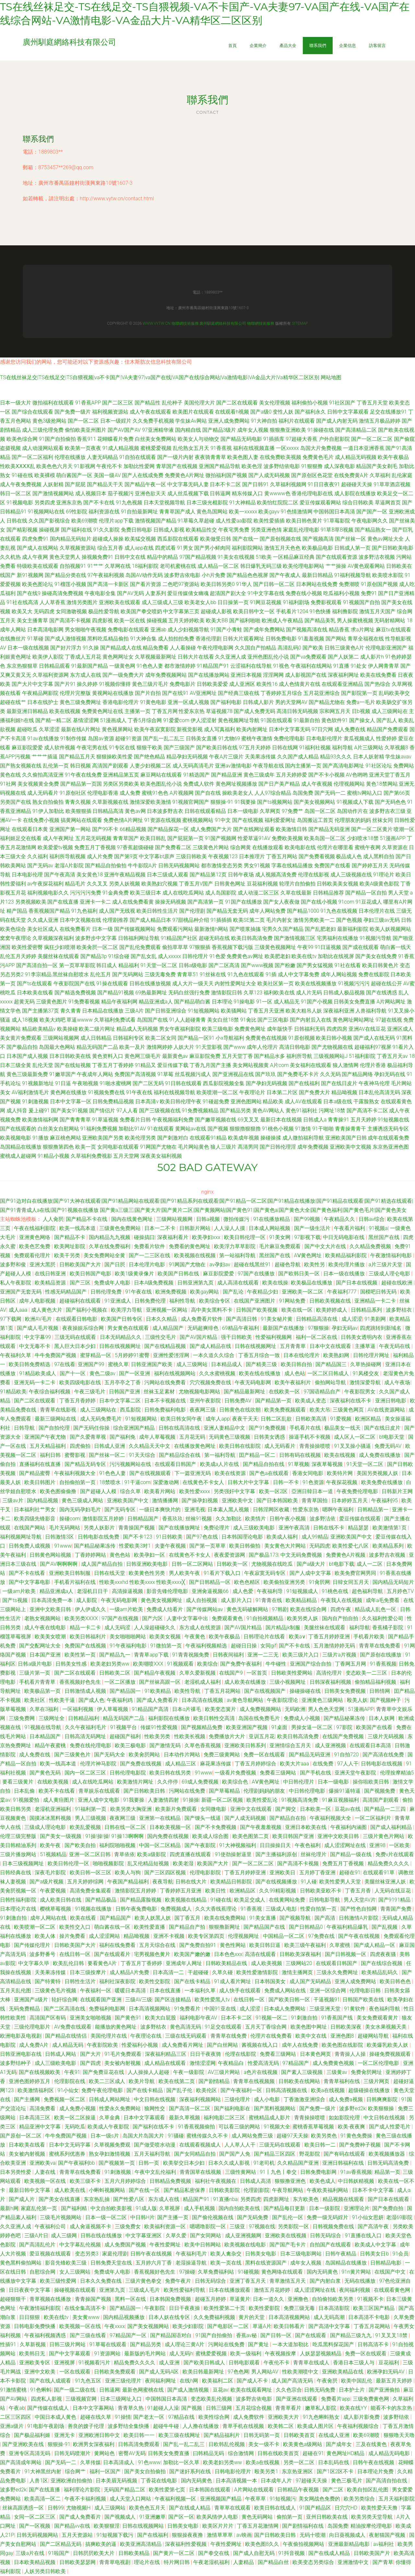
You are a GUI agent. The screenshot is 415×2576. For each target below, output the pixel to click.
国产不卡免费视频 (216, 1827)
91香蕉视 (221, 448)
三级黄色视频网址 (275, 947)
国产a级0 (260, 412)
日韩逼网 (220, 493)
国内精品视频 (43, 1500)
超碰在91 (350, 1872)
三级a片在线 (30, 2553)
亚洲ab (158, 629)
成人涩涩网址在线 (345, 1845)
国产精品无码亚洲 (329, 829)
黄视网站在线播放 (113, 693)
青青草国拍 (315, 1500)
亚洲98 (378, 1845)
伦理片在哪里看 (335, 847)
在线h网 (189, 2381)
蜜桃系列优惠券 (68, 2154)
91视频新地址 (38, 1083)
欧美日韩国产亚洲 (293, 1836)
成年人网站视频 (339, 974)
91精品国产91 (213, 666)
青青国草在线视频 (201, 2172)
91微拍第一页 (166, 1646)
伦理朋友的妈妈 (353, 820)
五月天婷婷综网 (86, 1882)
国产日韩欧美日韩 (145, 1791)
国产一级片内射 (175, 457)
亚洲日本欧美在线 (306, 1827)
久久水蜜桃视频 (218, 1373)
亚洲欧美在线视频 (286, 2235)
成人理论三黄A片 (185, 2344)
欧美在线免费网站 (225, 1918)
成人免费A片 (34, 2045)
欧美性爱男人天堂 (340, 1882)
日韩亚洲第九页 (196, 1283)
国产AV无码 (130, 593)
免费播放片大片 (227, 1736)
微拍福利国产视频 (226, 475)
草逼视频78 (219, 711)
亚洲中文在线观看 (251, 1809)
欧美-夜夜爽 (352, 2127)
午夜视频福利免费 (173, 1120)
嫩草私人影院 (321, 2408)
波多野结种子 (16, 2063)
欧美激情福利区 (36, 2090)
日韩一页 (149, 2163)
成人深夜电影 (339, 466)
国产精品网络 (357, 1074)
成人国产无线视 (117, 911)
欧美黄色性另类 (147, 1573)
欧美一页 (85, 1147)
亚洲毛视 (194, 1509)
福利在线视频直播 (254, 448)
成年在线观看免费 (388, 1138)
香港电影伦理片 (120, 702)
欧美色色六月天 (54, 466)
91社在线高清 (22, 602)
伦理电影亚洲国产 (386, 648)
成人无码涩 (118, 1627)
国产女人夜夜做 (281, 902)
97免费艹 (292, 811)
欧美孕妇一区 (150, 1555)
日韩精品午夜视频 (298, 2490)
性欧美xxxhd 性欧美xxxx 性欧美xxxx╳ (142, 1582)
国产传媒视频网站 (135, 929)
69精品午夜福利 (241, 1328)
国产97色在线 (202, 1537)
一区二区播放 (120, 1682)
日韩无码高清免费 (388, 2163)
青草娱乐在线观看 (99, 1791)
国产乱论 (234, 1292)
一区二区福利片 (373, 1818)
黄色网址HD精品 (346, 2453)
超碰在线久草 (96, 2417)
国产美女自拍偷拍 (145, 2471)
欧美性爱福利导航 (185, 2290)
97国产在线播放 (257, 1273)
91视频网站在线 (46, 512)
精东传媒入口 (247, 493)
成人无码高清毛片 (193, 766)
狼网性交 (155, 2108)
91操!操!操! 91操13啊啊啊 (115, 1836)
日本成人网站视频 (270, 1228)
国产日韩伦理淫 (278, 1147)
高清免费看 (43, 2108)
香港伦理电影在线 (312, 493)
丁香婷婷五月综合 (281, 693)
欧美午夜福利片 (293, 1382)
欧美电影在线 (300, 847)
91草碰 (35, 639)
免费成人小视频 (302, 1718)
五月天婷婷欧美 (186, 620)
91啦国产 (59, 2553)
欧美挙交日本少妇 (184, 2163)
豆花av (220, 2390)
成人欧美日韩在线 (61, 1900)
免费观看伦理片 (33, 1255)
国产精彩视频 (22, 530)
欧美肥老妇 (277, 956)
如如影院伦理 (345, 2117)
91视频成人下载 (355, 802)
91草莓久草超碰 (196, 521)
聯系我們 (317, 45)
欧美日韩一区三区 (91, 1872)
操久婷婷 (87, 684)
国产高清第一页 (205, 902)
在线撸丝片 (13, 639)
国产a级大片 (311, 1564)
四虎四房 (336, 1029)
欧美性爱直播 (150, 1927)
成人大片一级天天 (193, 983)
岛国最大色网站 (57, 1047)
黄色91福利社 (301, 1110)
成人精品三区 (181, 1764)
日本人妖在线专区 (169, 2317)
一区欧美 (399, 1845)
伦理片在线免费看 (271, 2036)
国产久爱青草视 (88, 1437)
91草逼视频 (105, 1120)
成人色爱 (243, 1591)
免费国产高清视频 (135, 1074)
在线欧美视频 (53, 1782)
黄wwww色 (277, 493)
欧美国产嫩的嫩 (193, 1954)
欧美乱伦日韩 (69, 1963)
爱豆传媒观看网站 (320, 502)
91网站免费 (293, 1301)
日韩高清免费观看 (139, 2444)
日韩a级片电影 (35, 1664)
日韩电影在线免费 (99, 1537)
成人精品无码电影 (389, 2453)
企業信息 (347, 45)
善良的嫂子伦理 (86, 2426)
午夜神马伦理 (374, 1083)
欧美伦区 (207, 2090)
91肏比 (248, 1020)
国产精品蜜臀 (35, 1473)
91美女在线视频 (236, 557)
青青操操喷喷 (315, 1446)
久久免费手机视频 (153, 421)
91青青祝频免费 (191, 1655)
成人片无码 (309, 992)
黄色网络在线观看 (282, 2272)
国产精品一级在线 (351, 1854)
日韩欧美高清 (311, 1419)
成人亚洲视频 (331, 1745)
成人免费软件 (249, 2417)
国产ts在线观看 (34, 983)
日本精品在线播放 (103, 1011)
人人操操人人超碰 (149, 2072)
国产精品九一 (115, 1655)
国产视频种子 (386, 1700)
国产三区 (81, 1283)
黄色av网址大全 (385, 539)
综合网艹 (76, 2471)
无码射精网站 (389, 620)
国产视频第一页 (117, 2163)
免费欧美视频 (287, 838)
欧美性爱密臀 (27, 947)
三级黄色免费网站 (120, 1228)
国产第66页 (397, 793)
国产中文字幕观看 (70, 2353)
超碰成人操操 (108, 539)
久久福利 (37, 856)
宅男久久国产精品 (282, 929)
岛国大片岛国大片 (144, 2136)
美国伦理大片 (199, 403)
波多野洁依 (323, 1519)
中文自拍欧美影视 (111, 2208)
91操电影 (244, 1002)
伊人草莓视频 (113, 1709)
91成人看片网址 (233, 1981)
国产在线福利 (304, 1083)
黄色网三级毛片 (142, 1056)
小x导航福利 (230, 1038)
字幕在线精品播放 (292, 865)
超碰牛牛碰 (166, 2426)
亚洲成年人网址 (184, 1963)
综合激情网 (241, 2453)
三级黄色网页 (349, 1410)
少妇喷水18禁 (363, 838)
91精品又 (145, 1065)
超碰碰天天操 (356, 484)
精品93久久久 (336, 757)
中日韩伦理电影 (307, 1791)
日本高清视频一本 (237, 2480)
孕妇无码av (345, 1328)
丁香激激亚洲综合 (305, 2099)
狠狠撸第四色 (58, 1147)
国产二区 (334, 2490)
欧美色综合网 (22, 439)
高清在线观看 (261, 1954)
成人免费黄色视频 (334, 2063)
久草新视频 (33, 2344)
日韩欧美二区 (115, 1673)
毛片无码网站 (65, 1528)
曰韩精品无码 (209, 2453)
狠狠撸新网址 (225, 1927)
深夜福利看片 (173, 1237)
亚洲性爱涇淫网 (172, 1355)
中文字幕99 (38, 1337)
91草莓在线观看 (108, 2344)
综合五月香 (110, 548)
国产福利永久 (310, 412)
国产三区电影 (273, 1020)
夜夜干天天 (245, 1419)
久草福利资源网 (50, 675)
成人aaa (19, 1310)
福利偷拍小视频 (309, 403)
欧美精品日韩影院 (231, 1882)
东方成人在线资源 (200, 1627)
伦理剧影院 (256, 2190)
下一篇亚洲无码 (193, 1473)
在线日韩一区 (75, 1954)
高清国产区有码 (48, 2018)
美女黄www (86, 2317)
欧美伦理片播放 (347, 1264)
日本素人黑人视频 (229, 1509)
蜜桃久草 (118, 1364)
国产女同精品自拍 (195, 2154)
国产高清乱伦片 (38, 2245)
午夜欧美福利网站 (328, 2190)
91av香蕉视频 (356, 2172)
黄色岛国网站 (212, 512)
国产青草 (383, 2562)
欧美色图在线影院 (343, 2045)
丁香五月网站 (281, 856)
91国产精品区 (315, 2508)
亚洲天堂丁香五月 (389, 775)
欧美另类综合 (360, 2499)
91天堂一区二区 (158, 965)
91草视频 (298, 1464)
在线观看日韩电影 (77, 1319)
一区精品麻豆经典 (293, 557)
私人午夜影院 (16, 1283)
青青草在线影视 (58, 1410)
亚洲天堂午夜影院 (356, 1773)
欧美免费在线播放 (382, 1482)
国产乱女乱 (144, 956)
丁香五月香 (358, 1891)
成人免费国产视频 (125, 2245)
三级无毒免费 (160, 974)
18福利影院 (145, 566)
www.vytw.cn (157, 323)
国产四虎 (91, 2063)
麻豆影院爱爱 (27, 747)
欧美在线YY (354, 2408)
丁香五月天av (392, 1056)
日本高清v (147, 1101)
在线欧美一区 (285, 1391)
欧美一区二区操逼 (75, 2117)
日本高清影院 (334, 2308)
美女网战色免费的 (320, 2499)
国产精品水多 (269, 1056)
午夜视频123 (223, 856)
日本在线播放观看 (230, 2290)
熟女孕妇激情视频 (110, 2154)
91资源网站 (108, 2353)
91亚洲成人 (118, 1301)
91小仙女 (68, 2090)
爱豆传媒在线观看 (360, 1519)
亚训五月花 (262, 1736)
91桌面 (280, 1727)
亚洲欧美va (42, 2163)
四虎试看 (165, 548)
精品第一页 (387, 2172)
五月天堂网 (126, 1156)
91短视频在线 (393, 1120)
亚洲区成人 (400, 1029)
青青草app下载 (152, 1655)
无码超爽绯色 (203, 1328)
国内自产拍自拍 (341, 1618)
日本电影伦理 (27, 875)
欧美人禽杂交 (226, 2254)
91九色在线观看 (245, 974)
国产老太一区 (149, 2417)
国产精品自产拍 (188, 1927)
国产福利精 (74, 2208)
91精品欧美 (13, 1391)
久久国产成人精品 (298, 757)
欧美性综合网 (214, 2417)
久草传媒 (90, 2462)
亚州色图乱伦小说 (268, 657)
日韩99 (56, 2508)
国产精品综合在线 (180, 1455)
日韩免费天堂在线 (111, 2263)
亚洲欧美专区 (35, 2362)
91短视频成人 (302, 1591)
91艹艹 (95, 566)
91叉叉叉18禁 (392, 2335)
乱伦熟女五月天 (191, 448)
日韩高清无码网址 (86, 1736)
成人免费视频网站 (261, 1709)
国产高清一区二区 (190, 2108)
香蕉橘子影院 (388, 1627)
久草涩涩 (49, 729)
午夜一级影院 (189, 2072)
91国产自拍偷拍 (57, 439)
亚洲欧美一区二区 (303, 1292)
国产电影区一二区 (228, 2326)
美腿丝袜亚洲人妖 (385, 1882)
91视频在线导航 (43, 1727)
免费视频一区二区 (65, 2099)
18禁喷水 (110, 1482)
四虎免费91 (35, 539)
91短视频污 (282, 2499)
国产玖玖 (265, 1074)
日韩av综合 (372, 1219)
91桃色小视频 (278, 1129)
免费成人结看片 (165, 1609)
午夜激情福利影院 (40, 2308)
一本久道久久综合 (214, 1355)
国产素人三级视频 (302, 2072)
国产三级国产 (179, 747)
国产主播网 (27, 2099)
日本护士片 (352, 2390)
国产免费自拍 (388, 2208)
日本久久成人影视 (229, 2163)
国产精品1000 (303, 911)
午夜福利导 (270, 1591)
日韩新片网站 (195, 1228)
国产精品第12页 (208, 875)
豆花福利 (389, 2362)
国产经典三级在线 (238, 693)
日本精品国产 (46, 1736)
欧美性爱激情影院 (257, 1972)
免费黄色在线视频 (266, 1038)
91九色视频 (129, 502)
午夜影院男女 (360, 1391)
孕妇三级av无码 (381, 920)
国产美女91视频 (69, 1110)
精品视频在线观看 (344, 2199)
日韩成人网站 (61, 2054)
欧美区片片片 (218, 2526)
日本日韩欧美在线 (70, 1056)
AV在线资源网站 (387, 1410)
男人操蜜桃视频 (355, 620)
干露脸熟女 (366, 1101)
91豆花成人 (368, 902)
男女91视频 (257, 865)
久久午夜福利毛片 (86, 1727)
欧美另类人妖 (303, 1618)
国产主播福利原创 (276, 1854)
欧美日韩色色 (396, 1981)
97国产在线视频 (120, 1618)
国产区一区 (181, 2517)
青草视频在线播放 (51, 2299)
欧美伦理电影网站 (303, 566)
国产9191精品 (395, 1900)
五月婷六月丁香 (154, 2263)
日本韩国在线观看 (210, 2490)
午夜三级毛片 (90, 1391)
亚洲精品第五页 (121, 775)
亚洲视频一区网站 (167, 1310)
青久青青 (70, 1011)
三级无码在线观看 (75, 1337)
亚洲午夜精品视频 (125, 875)
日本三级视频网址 (23, 1863)
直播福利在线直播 (40, 1464)
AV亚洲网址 (203, 693)
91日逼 (63, 1083)
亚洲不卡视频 (169, 1936)
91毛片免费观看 (123, 2054)
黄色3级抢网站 (49, 421)
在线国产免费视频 (343, 1736)
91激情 (303, 1129)
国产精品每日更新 (285, 2208)
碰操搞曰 (144, 1237)
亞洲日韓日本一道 (312, 1491)
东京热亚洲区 (298, 2471)
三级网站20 (300, 1963)
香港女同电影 (308, 1473)
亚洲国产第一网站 (70, 829)
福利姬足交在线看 (21, 838)
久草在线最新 (296, 893)
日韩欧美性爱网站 (292, 1673)
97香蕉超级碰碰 (135, 847)
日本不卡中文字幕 (373, 2190)
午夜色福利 (308, 1845)
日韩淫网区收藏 (271, 1509)
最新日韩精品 (317, 575)
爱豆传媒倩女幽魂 (188, 593)
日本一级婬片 (115, 421)
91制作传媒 (73, 738)
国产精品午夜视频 (155, 1673)
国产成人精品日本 (150, 920)
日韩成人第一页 (352, 548)
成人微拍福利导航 (303, 1138)
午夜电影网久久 (369, 521)
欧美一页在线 (226, 2263)
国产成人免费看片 (157, 1700)
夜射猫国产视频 (388, 2535)
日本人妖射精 (368, 757)
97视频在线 (262, 2226)
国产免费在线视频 (141, 1764)
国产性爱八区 (129, 2199)
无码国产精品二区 (125, 2490)
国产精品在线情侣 (66, 2036)
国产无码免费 (253, 2217)
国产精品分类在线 (65, 575)
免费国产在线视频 (86, 1646)
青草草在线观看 (233, 2508)
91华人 (244, 584)
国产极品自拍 (22, 1047)
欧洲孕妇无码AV (386, 2372)
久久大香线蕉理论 (216, 1909)
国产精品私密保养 (185, 2190)
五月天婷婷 (363, 1120)
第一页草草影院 (77, 965)
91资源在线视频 (162, 820)
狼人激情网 (346, 1065)
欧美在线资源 (231, 1473)
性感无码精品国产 (66, 1292)
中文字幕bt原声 (156, 856)
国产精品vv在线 (72, 2526)
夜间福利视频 (355, 2290)
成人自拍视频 (202, 1600)
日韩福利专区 (128, 1038)
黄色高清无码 (186, 2027)
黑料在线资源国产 (266, 2263)
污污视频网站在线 (131, 1464)
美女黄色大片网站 (285, 1546)
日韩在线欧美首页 (278, 2453)
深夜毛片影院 (51, 1872)
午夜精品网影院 (40, 693)
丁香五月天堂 (372, 403)
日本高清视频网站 (150, 2009)
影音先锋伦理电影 (168, 1591)
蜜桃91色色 (155, 793)
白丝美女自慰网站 (58, 1129)
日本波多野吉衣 (165, 811)
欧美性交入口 (75, 1927)
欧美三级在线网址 (180, 2435)
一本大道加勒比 (291, 2344)
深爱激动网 (166, 1482)
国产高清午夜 (374, 2226)
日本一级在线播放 (344, 1273)
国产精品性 (147, 403)
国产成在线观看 (360, 947)
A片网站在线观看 (254, 2490)
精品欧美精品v (39, 1029)
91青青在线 (269, 1600)
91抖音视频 (292, 2553)
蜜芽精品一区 (96, 1355)
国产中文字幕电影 (30, 1582)
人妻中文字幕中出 (188, 1618)
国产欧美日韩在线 (217, 747)
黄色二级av (103, 1373)
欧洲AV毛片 (39, 1319)
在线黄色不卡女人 (204, 1482)
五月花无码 (193, 1437)
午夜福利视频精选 (206, 1646)
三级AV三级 (138, 1999)
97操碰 (187, 2272)
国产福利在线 (76, 530)
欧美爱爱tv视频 (55, 847)
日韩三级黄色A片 (344, 648)
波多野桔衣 (399, 1310)
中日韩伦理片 (299, 1782)
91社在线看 (347, 965)
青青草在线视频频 (254, 2081)
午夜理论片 (252, 1092)
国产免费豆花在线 (104, 2072)
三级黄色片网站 (211, 847)
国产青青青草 (75, 1120)
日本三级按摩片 (88, 1972)
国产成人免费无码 (254, 711)
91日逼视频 (328, 947)
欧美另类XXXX (82, 1618)
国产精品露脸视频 (141, 1900)
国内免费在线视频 (168, 1836)
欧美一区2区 (274, 1491)
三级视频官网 (81, 2399)
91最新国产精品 (89, 666)
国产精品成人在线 (121, 648)
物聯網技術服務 (185, 323)
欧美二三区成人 (107, 2081)
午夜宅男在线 (92, 747)
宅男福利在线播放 (337, 938)
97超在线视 (388, 1020)
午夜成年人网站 (95, 1074)
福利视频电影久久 (48, 893)
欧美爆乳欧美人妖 (388, 2045)
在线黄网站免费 (287, 1900)
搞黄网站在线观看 (81, 820)
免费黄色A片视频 (346, 1555)
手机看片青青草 (38, 1682)
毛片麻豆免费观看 (280, 1246)
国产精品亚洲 (226, 775)
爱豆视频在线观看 (51, 2254)
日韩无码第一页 (262, 2435)
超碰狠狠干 (13, 2299)
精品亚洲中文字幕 (40, 2127)
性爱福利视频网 (274, 1337)
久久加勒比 (229, 1519)
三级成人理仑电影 (390, 1273)
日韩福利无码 (309, 1029)
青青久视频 (78, 802)
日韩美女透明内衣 (362, 1337)
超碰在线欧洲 (397, 1283)
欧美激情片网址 (136, 1782)
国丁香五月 (188, 1918)
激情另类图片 (82, 602)
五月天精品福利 (48, 1446)
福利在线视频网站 (175, 1373)
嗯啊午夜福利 (338, 1509)
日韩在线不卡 (329, 1528)
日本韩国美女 (271, 1981)
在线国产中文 (390, 2272)
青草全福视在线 (366, 639)
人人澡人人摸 (230, 1228)
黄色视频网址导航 (238, 720)
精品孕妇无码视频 (187, 757)
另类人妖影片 (100, 1528)
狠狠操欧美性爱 (114, 757)
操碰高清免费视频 (62, 593)
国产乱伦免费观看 (140, 947)
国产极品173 (263, 1555)
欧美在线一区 (297, 1310)
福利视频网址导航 (21, 1537)
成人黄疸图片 (59, 1800)
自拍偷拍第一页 (78, 1482)
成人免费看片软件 (202, 1319)
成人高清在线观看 (238, 1283)
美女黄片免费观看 (21, 1038)
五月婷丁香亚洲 (318, 1872)
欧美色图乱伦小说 (161, 784)
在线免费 (324, 1764)
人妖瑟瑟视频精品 (321, 2353)
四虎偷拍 (81, 1446)
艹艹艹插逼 (45, 757)
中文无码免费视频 (301, 1555)
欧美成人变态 (311, 1401)
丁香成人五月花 (83, 657)
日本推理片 (252, 856)
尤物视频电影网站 (200, 1391)
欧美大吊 (320, 1410)
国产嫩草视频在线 (215, 1120)
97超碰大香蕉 (301, 439)
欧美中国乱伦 (357, 2381)
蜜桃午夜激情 (256, 738)
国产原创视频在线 (280, 539)
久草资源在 (395, 847)
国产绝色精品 (149, 757)
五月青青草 (293, 1346)
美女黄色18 (90, 875)
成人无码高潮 (330, 2317)
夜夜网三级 (203, 1410)
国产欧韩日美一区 (299, 1273)
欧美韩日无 (32, 2353)
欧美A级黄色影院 (379, 884)
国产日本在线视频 (357, 1283)
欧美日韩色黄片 (304, 521)
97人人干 (348, 1764)
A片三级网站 (368, 747)
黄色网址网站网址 (353, 1020)
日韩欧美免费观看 (115, 2372)
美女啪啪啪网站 (128, 1636)
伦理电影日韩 (366, 1990)
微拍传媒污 (237, 1219)
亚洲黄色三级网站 (323, 1700)
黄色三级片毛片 (150, 684)
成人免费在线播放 (380, 1455)
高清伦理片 (329, 1673)
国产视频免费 (380, 1791)
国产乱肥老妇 (320, 929)
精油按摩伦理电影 (371, 2526)
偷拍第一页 (290, 2517)
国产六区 (153, 1618)
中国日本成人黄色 (56, 2417)
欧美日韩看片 (290, 2326)
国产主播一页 (173, 2217)
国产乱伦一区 (288, 2217)
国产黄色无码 (46, 1773)
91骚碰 (176, 2136)
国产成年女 (339, 2444)
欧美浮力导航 (127, 1310)
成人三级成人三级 (162, 602)
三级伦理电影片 (33, 2027)
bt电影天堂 (392, 1437)
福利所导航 (299, 1056)
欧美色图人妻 (242, 457)
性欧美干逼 (62, 1700)
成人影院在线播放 (355, 493)
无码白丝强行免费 (189, 992)
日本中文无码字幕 (70, 2145)
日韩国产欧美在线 (363, 1999)
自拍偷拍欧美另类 (333, 2299)
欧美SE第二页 (249, 920)
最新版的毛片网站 (145, 2353)
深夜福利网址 (343, 675)
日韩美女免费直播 (354, 1002)
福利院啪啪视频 (118, 1845)
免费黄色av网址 (245, 956)
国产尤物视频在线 (332, 1047)
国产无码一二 (330, 793)
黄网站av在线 (190, 1129)
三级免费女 (128, 2226)
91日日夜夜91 (324, 484)
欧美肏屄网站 (145, 1754)
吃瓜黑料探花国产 (334, 2344)
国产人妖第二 (343, 657)
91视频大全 (277, 2127)
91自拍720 (347, 1754)
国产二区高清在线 (65, 2009)
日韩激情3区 (60, 1537)
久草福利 (380, 475)
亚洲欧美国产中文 (128, 1500)
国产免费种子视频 (360, 2145)
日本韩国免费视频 (170, 2299)
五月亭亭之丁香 (123, 1382)
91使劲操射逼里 (234, 1854)
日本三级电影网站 (301, 2254)
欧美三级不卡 (86, 2181)
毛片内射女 (279, 920)
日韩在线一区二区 (125, 1827)
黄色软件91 (334, 720)
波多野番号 (43, 1954)
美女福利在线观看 (310, 1065)
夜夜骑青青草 (210, 457)
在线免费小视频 (41, 820)
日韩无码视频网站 (179, 865)
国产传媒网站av (205, 1609)
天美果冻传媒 (260, 757)
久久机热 (10, 557)
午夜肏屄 (328, 2381)
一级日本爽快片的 (160, 1509)
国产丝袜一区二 (107, 1455)
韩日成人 (106, 965)
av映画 (244, 2535)
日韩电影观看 (245, 2362)
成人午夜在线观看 (150, 412)
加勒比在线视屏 (336, 956)
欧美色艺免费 (35, 1246)
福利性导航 (182, 1301)
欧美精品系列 (389, 1546)
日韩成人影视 (168, 530)
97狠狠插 (199, 947)
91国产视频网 (220, 838)
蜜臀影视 (76, 1455)
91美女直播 (263, 1918)
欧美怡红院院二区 (277, 502)
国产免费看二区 (173, 847)
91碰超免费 (216, 1101)
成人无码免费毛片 (101, 1419)
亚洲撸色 (299, 2299)
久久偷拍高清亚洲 (43, 775)
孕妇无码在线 (389, 1074)
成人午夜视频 (316, 784)
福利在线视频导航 (174, 1092)
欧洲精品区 (243, 1891)
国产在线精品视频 (165, 1346)
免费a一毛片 (360, 702)
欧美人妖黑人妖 (153, 1918)
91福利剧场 (296, 602)
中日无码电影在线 (344, 1237)
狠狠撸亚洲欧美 (288, 430)
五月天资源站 (78, 2535)
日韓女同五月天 (351, 1582)
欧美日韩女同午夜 (181, 1419)
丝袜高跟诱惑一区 (23, 2508)
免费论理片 (217, 1528)
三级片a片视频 (339, 1655)
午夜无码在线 (395, 1346)
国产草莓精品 (225, 1791)
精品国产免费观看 (387, 729)
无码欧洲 (295, 1709)
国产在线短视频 (72, 1065)
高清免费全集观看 (91, 1891)
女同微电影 (214, 1809)
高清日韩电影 (294, 1047)
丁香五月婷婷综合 (256, 1764)
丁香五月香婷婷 (78, 1401)
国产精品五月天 (77, 757)
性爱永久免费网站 (120, 2108)
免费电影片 (183, 684)
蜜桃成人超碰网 (18, 1156)
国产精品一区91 (196, 1038)
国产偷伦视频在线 (213, 2217)
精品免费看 (156, 648)
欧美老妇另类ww (110, 1664)
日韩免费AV (238, 1401)
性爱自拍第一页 (319, 1909)
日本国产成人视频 (27, 1056)
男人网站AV (265, 2372)
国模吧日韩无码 (379, 1292)
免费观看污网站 (175, 929)
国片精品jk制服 (284, 1627)
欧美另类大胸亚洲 (131, 1809)
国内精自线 (188, 430)
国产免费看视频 (317, 856)
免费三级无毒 (300, 2308)
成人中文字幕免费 (298, 974)
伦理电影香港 (102, 793)
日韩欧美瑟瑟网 (78, 2562)
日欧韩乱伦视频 (227, 2444)
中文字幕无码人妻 (188, 484)
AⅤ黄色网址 (308, 1255)
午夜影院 (155, 2308)
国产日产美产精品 (279, 784)
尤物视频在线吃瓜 (272, 1564)
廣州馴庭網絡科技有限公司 (222, 323)
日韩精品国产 (143, 1519)
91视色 (281, 666)
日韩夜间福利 (229, 1655)
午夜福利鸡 (120, 1700)
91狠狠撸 (312, 466)
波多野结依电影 (282, 466)
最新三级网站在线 (56, 1419)
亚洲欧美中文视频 (350, 1147)
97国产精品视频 (197, 557)
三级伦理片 (238, 2099)
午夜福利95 (385, 1500)
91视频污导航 (375, 938)
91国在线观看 (276, 720)
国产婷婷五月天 (370, 865)
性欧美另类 (158, 1736)
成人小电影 (267, 2099)
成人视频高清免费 (276, 875)
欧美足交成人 (250, 1900)
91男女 (185, 548)
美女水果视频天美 (386, 2027)
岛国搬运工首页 (315, 820)
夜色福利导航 (385, 2009)
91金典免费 (115, 893)
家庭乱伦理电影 (301, 530)
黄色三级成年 (259, 775)
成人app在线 (139, 548)
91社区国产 (342, 403)
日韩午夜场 (241, 875)
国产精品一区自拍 (366, 893)
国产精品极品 (101, 1900)
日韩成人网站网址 (110, 2099)
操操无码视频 (170, 902)
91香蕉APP (88, 403)
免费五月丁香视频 (95, 847)
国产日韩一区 (276, 2335)
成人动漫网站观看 (43, 448)
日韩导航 (25, 1428)
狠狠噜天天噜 (399, 2435)
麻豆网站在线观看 (161, 775)
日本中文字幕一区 (70, 1101)
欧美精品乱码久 (380, 1972)
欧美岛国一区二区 (325, 838)
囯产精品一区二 (258, 1455)
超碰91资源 (128, 738)
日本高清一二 (169, 1972)
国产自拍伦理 (55, 1428)
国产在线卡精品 (193, 1981)
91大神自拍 (264, 421)
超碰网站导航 (374, 2036)
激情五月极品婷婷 (379, 421)
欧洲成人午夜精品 (282, 620)
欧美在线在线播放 (260, 1373)
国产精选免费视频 (75, 992)
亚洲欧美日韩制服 (70, 1573)
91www (63, 1546)
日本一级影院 (325, 2208)
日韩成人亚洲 (110, 1446)
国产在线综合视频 (382, 1963)
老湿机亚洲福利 (53, 1809)
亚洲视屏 (65, 2362)
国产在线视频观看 (150, 1473)
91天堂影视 (209, 1047)
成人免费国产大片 (211, 829)
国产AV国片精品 (199, 1337)
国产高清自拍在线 (387, 2480)
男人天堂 (398, 893)
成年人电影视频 (38, 1301)
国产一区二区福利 (32, 457)
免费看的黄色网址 (190, 1246)
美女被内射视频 (123, 2063)
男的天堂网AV (291, 702)
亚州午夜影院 (206, 1401)
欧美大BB (217, 620)
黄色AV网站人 (268, 1110)
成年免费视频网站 (166, 675)
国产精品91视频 (115, 992)
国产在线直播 (62, 902)
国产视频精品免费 (202, 1727)
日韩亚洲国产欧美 (152, 1364)
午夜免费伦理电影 (358, 1491)
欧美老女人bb (200, 602)
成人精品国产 (168, 1328)
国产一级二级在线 (75, 2390)
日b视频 (361, 711)
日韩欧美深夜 (346, 2027)
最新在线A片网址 (81, 729)
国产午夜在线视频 (359, 1936)
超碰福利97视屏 (372, 1047)
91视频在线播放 (94, 1909)
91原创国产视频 (379, 584)
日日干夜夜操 (185, 2308)
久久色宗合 (289, 2390)
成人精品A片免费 (130, 1972)
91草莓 (165, 1074)
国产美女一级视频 (61, 1836)
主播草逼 (366, 1346)
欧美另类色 (324, 2136)
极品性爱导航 (103, 611)
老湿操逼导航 (191, 2263)
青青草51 (187, 974)
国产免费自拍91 (198, 1945)
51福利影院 (362, 1056)
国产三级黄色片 (73, 1754)
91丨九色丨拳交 (279, 2172)
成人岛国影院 (220, 893)
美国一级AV (107, 475)
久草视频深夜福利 (53, 938)
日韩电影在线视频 (382, 1764)
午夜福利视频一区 (176, 2499)
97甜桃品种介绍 (190, 920)
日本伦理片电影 (147, 1264)
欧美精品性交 (201, 530)
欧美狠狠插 (78, 811)
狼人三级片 (223, 1147)
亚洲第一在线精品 (160, 1818)
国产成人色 (91, 1700)
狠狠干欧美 (149, 747)
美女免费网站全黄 (105, 1255)
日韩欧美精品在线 (227, 1963)
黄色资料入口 (107, 1056)
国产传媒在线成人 (48, 2408)
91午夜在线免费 (83, 775)
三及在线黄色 (372, 2444)
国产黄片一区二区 (174, 2553)
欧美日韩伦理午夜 (180, 1101)
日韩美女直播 (201, 738)
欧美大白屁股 (161, 2018)
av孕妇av (220, 1264)
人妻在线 (46, 2172)
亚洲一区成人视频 (188, 702)
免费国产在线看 (332, 865)
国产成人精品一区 (375, 1945)
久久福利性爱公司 (383, 1618)
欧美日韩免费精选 (30, 1364)
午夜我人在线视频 (342, 1600)
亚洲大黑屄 (43, 1264)
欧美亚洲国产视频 (247, 1727)
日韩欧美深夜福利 (300, 1954)
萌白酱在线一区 (113, 1927)
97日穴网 (322, 729)
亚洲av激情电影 (233, 766)
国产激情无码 (165, 1745)
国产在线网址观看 (254, 829)
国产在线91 (175, 693)
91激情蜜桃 (14, 2390)
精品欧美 (273, 1101)
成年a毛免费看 (383, 1600)
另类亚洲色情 (266, 530)
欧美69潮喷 (84, 521)
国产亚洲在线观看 (297, 2399)
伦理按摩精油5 (397, 1773)
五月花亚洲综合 (321, 693)
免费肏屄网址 (367, 2072)
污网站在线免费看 (165, 1382)
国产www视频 (257, 965)
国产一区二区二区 (372, 439)
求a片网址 (362, 629)
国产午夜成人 (285, 575)
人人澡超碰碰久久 (155, 1627)
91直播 (341, 666)
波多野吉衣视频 (388, 1555)
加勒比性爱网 (139, 466)
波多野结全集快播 (129, 2426)
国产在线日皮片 (339, 1083)
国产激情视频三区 (294, 938)
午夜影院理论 (283, 1700)
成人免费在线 (349, 729)
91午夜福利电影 (129, 1646)
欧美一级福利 (246, 2353)
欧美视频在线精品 (186, 1900)
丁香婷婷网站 (91, 1555)
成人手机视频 (200, 2208)
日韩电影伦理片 (233, 2471)
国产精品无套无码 (227, 911)
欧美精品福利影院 (346, 1255)
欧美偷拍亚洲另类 (285, 1582)
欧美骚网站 (234, 1011)
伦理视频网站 (349, 784)
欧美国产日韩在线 (179, 1273)
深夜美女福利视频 (161, 1156)
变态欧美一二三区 (367, 1673)
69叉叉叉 (248, 1120)
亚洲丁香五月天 (248, 2281)
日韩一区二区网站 (193, 1564)
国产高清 (325, 1918)
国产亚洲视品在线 (233, 1074)
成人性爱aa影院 (234, 521)
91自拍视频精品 (265, 1618)
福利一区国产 (105, 2471)
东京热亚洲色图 (391, 1147)
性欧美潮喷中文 (301, 2372)
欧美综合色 (235, 1782)
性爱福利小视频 (140, 2045)
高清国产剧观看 (110, 766)
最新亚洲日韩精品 (27, 711)
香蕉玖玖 (172, 1519)
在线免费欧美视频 (280, 457)
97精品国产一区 (129, 2335)
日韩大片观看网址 (243, 639)
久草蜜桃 (340, 1945)
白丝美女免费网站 (155, 439)
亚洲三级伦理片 (124, 2381)
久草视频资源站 (78, 548)
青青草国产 (126, 838)
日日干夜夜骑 (206, 2054)
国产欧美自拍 (81, 1845)
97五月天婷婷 (255, 747)
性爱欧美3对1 (135, 1546)
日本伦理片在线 (377, 911)
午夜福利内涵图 (349, 1827)
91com (346, 902)
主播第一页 (137, 711)
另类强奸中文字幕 (235, 1491)
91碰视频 (248, 2272)
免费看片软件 (150, 1246)
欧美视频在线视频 (195, 1255)
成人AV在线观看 (303, 1101)
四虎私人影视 (47, 2399)
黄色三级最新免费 (27, 1074)
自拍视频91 (73, 566)
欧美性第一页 (81, 1655)
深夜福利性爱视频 (186, 2544)
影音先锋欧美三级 (66, 2263)
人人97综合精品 (273, 793)
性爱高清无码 (264, 2063)
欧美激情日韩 (291, 829)
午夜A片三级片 (226, 757)
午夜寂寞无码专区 (265, 1573)
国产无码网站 (127, 974)
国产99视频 (308, 1219)
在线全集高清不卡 (86, 2308)
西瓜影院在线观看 (178, 539)
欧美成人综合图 (211, 1836)
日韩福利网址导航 (139, 938)
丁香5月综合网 (145, 720)
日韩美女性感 (71, 1664)
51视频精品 (53, 1854)
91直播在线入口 (364, 2235)
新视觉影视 (190, 729)
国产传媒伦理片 (33, 1945)
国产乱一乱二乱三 (163, 738)
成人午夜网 (35, 557)
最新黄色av (175, 1056)
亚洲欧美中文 (238, 1500)
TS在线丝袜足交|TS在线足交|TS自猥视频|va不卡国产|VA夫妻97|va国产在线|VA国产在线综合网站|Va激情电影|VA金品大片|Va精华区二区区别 (159, 377)
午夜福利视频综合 (358, 2426)
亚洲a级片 (12, 2426)
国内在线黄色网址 (132, 1219)
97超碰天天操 (312, 2480)
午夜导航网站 (288, 2190)
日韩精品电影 (386, 2263)
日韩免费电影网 (319, 2172)
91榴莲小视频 (70, 584)
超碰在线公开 (386, 983)
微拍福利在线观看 (53, 403)
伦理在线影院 (241, 2054)
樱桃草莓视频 (56, 1909)
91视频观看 (181, 1664)
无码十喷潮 (313, 2535)
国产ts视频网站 (274, 802)
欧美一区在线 (129, 620)
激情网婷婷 (159, 1047)
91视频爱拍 (27, 1800)
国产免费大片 (314, 1092)
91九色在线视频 (338, 911)
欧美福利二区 (218, 2381)
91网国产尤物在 (158, 1147)
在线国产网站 (30, 1528)
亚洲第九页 (112, 2290)
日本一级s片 (105, 2136)
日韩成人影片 (258, 702)
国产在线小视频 (319, 902)
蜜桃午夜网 (368, 847)
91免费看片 (188, 2009)
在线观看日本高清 (371, 1745)
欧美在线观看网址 (252, 2390)
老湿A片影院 (69, 865)
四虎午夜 (341, 1609)
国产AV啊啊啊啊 (59, 1564)
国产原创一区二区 (21, 2136)
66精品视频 (133, 829)
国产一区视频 (35, 2526)
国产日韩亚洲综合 (165, 1011)
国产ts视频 (15, 1600)
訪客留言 (377, 45)
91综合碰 (118, 956)
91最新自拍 (306, 720)
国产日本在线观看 (389, 2199)
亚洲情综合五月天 (290, 1745)
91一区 (264, 1002)
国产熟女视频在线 (21, 766)
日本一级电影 (242, 811)
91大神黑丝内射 (43, 2471)
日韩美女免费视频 (345, 1691)
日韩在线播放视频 (150, 983)
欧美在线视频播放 (316, 983)
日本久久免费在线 (101, 2281)
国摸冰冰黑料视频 (51, 1818)
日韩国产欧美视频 (257, 1310)
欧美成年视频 (243, 1138)
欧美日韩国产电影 (91, 1273)
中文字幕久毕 (34, 1963)
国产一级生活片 (313, 1228)
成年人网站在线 (49, 1918)
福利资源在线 (104, 512)
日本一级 (102, 929)
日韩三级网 (219, 2408)
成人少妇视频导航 (188, 629)
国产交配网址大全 (40, 1646)
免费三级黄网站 (222, 1754)
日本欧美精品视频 (35, 2562)
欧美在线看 (83, 1918)
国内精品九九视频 (110, 1237)
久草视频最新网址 (155, 657)
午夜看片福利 (350, 1228)
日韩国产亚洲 (125, 1391)
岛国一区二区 (320, 811)
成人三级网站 (192, 1364)
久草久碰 (223, 1972)
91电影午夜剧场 (46, 2426)
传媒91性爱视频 (159, 1727)
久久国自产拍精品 (255, 648)
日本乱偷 (25, 1791)
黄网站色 (105, 2453)
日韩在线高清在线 (180, 1428)
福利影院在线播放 (169, 1718)
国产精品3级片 (219, 430)
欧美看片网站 (160, 1491)
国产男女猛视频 (315, 965)
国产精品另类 (235, 1110)
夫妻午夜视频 (171, 1546)
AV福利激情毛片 (30, 1092)
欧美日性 (216, 1891)
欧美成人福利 (283, 1537)
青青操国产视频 (137, 1528)
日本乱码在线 (334, 2462)
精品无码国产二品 (97, 1047)
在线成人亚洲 (334, 2435)
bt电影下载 (341, 1564)
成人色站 (294, 1373)
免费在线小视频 (304, 593)
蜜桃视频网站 (197, 820)
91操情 (123, 2417)
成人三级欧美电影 (254, 1528)
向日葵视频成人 (348, 2535)
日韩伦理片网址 (372, 1355)
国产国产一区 (371, 512)
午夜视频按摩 (281, 2353)
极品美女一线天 (343, 1428)
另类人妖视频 (124, 884)
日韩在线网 (285, 747)
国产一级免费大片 (123, 675)
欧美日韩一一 (140, 2435)
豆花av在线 (348, 1809)
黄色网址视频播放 (236, 784)
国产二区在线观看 (237, 403)
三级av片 (13, 1500)
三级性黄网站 (241, 2172)
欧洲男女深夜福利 (94, 2444)
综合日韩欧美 (358, 502)
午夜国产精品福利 (128, 1882)
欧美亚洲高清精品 (141, 2544)
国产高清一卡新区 (108, 584)
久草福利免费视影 (91, 1156)
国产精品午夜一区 (145, 484)
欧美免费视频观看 (285, 1410)
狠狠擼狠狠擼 (245, 1129)
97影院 (345, 1727)
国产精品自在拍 (288, 1818)
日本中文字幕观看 (145, 2117)
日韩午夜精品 (341, 2254)
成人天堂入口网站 (131, 2499)
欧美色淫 (252, 466)
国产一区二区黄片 (372, 829)
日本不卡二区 (225, 484)
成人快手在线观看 (240, 1990)
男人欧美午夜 (185, 1573)
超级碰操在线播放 (369, 2090)
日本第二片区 (282, 1092)
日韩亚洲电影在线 (21, 2054)
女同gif (268, 1646)
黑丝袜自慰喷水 (71, 974)
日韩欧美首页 (300, 2435)
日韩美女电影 (261, 2254)
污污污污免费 (85, 893)
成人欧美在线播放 (245, 1682)
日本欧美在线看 (35, 992)
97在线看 (65, 1364)
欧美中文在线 (311, 2036)
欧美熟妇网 (336, 1355)
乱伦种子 (172, 403)
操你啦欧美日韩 (371, 1782)
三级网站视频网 (61, 1038)
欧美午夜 (51, 1845)
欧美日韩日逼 (265, 1945)
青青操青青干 (350, 1129)
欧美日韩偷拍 (245, 1546)
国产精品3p (93, 956)
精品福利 (128, 965)
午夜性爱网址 (165, 2245)
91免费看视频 (84, 1002)
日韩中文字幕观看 (348, 412)
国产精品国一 (126, 1691)
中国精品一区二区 (284, 1936)
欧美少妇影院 (188, 2326)
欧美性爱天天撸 (380, 2508)
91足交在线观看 (224, 2027)
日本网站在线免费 (317, 584)
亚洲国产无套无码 (21, 1292)
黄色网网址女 (118, 657)
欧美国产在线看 (375, 1727)
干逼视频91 (327, 1999)
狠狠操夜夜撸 (188, 2535)
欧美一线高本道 (78, 1228)
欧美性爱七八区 (351, 1546)
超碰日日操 (244, 1646)
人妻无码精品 (102, 457)
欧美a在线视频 (328, 2090)
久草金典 (110, 2117)
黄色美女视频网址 (162, 1600)
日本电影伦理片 (324, 738)
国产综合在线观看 (32, 412)
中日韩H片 (142, 2217)
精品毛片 (75, 884)
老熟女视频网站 (43, 1618)
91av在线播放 (43, 738)
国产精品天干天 (105, 484)
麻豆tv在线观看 (393, 629)
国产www (234, 1047)
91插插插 (221, 920)
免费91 (369, 593)
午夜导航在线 (268, 766)
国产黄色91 (129, 2018)
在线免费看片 (75, 929)
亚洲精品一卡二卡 (375, 1301)
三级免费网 (22, 1718)
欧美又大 (22, 611)
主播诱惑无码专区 (388, 1129)
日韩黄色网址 (229, 884)
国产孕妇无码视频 (266, 1083)
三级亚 (238, 2226)
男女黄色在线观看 (128, 1328)
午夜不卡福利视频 (86, 2499)
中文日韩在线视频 (155, 2099)
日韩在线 (16, 521)
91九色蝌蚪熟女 (322, 2417)
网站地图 (331, 377)
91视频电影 (19, 502)
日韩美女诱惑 (270, 1437)
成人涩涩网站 (105, 1936)
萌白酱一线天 (395, 947)
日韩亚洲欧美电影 (147, 1564)
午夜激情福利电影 (391, 1255)
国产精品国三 (331, 1364)
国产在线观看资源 (336, 557)
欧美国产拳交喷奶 (141, 611)
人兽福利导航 (370, 1011)
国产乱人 (386, 720)
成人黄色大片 (47, 1310)
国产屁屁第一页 (185, 838)
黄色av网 (135, 811)
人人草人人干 (240, 2145)
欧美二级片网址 (97, 1029)
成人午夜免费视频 (21, 484)
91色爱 (217, 956)
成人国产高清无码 (292, 2381)
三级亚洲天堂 (325, 2009)
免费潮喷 (349, 584)
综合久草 (131, 1491)
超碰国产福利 (126, 1736)
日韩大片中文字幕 (249, 1482)
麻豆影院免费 (204, 1056)
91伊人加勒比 (48, 811)
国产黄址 (259, 2344)
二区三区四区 (16, 2417)
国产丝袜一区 (350, 539)
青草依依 (124, 1854)
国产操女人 (362, 720)
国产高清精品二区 (356, 430)
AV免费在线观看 (73, 2027)
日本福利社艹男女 (35, 1509)
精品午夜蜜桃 (51, 1745)
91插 (271, 974)
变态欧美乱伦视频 (212, 2399)
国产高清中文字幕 (329, 2326)
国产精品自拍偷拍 (105, 865)
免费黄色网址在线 (102, 711)
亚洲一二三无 (263, 1655)
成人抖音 (16, 1110)
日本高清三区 (35, 2117)
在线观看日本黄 (30, 829)
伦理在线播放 (70, 457)
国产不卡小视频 (326, 775)
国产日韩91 (255, 484)
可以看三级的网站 (240, 2127)
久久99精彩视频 (278, 1891)
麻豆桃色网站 (65, 1138)
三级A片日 (36, 2235)
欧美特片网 (340, 1473)
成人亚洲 (170, 2362)
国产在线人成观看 (51, 2381)
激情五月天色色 (282, 548)
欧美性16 (267, 684)
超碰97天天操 (292, 2136)
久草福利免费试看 (115, 1020)
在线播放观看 (267, 847)
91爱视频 (341, 1419)
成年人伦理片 (262, 1047)
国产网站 (336, 639)
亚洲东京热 (69, 502)
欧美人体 (46, 1936)
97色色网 (238, 2372)
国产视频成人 (120, 2517)
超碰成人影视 (216, 611)
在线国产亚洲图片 (255, 1301)
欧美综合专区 (215, 1301)
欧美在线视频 (64, 711)
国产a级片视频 (47, 1882)
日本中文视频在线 (80, 920)
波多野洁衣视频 (377, 557)
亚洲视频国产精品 (221, 2499)
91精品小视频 (53, 1156)
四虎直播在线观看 (191, 1854)
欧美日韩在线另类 (170, 1773)
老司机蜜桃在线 (178, 566)
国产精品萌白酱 (192, 1002)
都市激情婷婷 (180, 666)
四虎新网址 (276, 2199)
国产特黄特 (48, 1981)
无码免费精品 (25, 2009)
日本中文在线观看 (331, 1346)
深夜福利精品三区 (166, 2054)
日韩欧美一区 (233, 1564)
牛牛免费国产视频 (56, 1355)
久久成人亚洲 (42, 920)
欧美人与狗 (128, 1872)
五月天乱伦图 (16, 1990)
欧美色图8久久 (262, 2544)
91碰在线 (22, 475)
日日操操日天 (276, 1845)
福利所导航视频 (67, 856)
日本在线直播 (165, 1990)
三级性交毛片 (161, 1337)
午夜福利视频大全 (75, 1473)
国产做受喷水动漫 (155, 2145)
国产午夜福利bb (77, 2163)
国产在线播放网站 (209, 675)
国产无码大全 (110, 1754)
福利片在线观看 (297, 421)
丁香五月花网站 (223, 1691)
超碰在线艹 (13, 702)
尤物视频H (79, 2508)
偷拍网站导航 (331, 1382)
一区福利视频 (78, 1709)
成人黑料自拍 (378, 856)
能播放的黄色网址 (116, 2027)
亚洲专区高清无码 (30, 2453)
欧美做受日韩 (215, 539)
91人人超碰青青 (187, 1020)
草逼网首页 (388, 502)
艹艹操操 (336, 566)
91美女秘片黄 (277, 1319)
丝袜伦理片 (314, 1854)
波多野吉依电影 (182, 575)
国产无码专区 (120, 1509)
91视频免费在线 (106, 1092)
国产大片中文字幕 (32, 684)
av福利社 (384, 2544)
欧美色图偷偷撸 (58, 1491)
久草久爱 (177, 2235)
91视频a (378, 1228)
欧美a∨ (297, 1636)
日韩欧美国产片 (372, 2553)
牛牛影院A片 (142, 865)
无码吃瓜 (75, 2127)
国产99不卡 (105, 829)
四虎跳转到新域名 (381, 1328)
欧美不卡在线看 (57, 1791)
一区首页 (257, 1673)
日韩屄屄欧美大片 (94, 2553)
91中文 (223, 820)
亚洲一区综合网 (328, 1990)
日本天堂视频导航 (164, 502)
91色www (149, 2462)
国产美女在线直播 (60, 2199)
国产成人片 (22, 2199)
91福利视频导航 (352, 575)
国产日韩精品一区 (210, 1582)
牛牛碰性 (277, 1664)
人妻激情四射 (164, 1800)
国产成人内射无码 (337, 421)
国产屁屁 (75, 484)
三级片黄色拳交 (144, 2281)
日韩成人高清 (256, 2181)
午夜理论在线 (146, 2036)
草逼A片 (262, 2326)
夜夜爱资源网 (230, 1555)
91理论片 (383, 875)
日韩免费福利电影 (165, 1410)
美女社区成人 (42, 929)
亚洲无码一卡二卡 (35, 1382)
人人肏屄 (53, 1219)
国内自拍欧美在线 (240, 2208)
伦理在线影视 (313, 875)
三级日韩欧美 (191, 856)
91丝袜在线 (213, 974)
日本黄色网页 (316, 2054)
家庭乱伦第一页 (39, 2208)
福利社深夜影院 (118, 1981)
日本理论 (222, 1002)
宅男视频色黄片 (153, 1954)
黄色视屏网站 (117, 729)
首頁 (232, 45)
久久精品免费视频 (371, 1246)
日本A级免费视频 (154, 1283)
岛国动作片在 (352, 811)
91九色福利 (84, 911)
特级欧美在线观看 (37, 566)
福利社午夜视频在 (216, 2181)
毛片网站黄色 (193, 1147)
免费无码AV (388, 1446)
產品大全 (287, 45)
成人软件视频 (59, 747)
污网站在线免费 (188, 1791)
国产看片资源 (145, 584)
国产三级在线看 (88, 2335)
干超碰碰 (199, 1972)
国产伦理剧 (192, 911)
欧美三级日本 (145, 893)
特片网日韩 (177, 2562)
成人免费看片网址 (183, 2045)
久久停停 (168, 1782)
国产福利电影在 (233, 2108)
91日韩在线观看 (183, 1083)
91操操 (191, 1800)
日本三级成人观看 (167, 875)
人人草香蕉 (52, 602)
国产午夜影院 (200, 1845)
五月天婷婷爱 (291, 775)
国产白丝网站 (223, 2045)
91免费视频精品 (200, 1110)
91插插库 (274, 439)
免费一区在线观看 (264, 1754)
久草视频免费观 (113, 2145)
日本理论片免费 (376, 2471)
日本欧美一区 (316, 1809)
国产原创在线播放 (381, 1655)
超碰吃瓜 (27, 729)
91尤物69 (229, 738)
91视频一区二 (272, 2018)
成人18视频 (25, 1020)
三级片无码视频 (386, 1736)
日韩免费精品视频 (113, 1101)
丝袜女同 (382, 820)
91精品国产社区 (179, 938)
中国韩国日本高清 (334, 512)
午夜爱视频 (53, 1891)
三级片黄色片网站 (384, 1836)
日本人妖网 (382, 1718)
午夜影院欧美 (103, 2045)
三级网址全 (52, 1718)
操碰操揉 (270, 1138)
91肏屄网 (319, 1582)
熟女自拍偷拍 (48, 802)
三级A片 (134, 1011)
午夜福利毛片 (192, 2254)
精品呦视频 (344, 1092)
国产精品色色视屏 (247, 575)
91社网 (8, 784)
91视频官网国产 (190, 802)
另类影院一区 (294, 2226)
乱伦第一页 (56, 766)
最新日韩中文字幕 (30, 2190)
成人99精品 (315, 1537)
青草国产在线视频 (176, 466)
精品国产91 (197, 2199)
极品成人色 (349, 856)
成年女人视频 (252, 430)
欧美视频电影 (15, 1138)
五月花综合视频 (254, 2408)
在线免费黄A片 (351, 475)
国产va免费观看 (308, 657)
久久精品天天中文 (150, 1446)
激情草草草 (220, 2535)
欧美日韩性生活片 (157, 911)
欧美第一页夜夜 (83, 448)
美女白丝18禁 (223, 1020)
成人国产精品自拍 (102, 1564)
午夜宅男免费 (233, 530)
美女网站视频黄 (250, 1065)
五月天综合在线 (158, 1945)
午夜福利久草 (16, 1355)
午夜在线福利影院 (35, 1228)
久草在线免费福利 (110, 1246)
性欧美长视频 (190, 1736)
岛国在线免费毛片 (259, 1718)
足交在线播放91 (388, 412)
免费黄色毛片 (318, 457)
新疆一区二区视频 (222, 1800)
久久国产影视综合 (49, 521)
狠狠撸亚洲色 (291, 2181)
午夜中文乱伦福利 (156, 2172)
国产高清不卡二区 (367, 1110)
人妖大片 (183, 1047)
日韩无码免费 (320, 2390)
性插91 (9, 2344)
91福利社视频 (315, 747)
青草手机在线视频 (243, 2426)
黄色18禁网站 (382, 784)
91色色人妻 (149, 666)
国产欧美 (312, 648)
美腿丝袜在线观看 (58, 956)
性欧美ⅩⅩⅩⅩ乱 (17, 466)
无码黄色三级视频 (230, 1437)
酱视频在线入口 (260, 2045)
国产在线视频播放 (276, 1882)
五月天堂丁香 (237, 1056)
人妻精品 (244, 2562)
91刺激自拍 (14, 1918)
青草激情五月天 (288, 2281)
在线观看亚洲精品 (342, 684)
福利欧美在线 (279, 992)
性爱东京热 (192, 711)
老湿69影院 (400, 2217)
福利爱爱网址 (280, 820)
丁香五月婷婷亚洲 (329, 1636)
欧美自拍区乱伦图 (368, 2490)
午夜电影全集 (100, 593)
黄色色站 (121, 1555)
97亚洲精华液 (158, 430)
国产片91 (65, 684)
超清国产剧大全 (228, 593)
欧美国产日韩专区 (122, 1319)
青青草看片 (288, 2408)
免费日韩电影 (136, 530)
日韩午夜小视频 (288, 1519)
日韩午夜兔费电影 (136, 1909)
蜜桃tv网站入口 (364, 793)
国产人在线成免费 (142, 475)
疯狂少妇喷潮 (59, 947)
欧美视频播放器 (387, 2154)
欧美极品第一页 (43, 1691)
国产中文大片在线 (325, 1246)
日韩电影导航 (325, 1900)
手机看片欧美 (369, 1636)
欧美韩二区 (281, 2426)
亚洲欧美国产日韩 (346, 1138)
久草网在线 (118, 566)
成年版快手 (280, 1029)
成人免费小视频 (78, 2108)
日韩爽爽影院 (382, 2099)
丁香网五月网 (351, 1664)
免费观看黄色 (228, 1618)
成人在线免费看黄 (133, 902)
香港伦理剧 (208, 639)
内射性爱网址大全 (235, 983)
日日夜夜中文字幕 (30, 2290)
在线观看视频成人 (200, 2145)
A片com (279, 1065)
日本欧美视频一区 (170, 1827)
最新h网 (9, 2208)
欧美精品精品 (302, 1600)
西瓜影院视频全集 (223, 1083)
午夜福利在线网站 (311, 666)
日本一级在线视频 (28, 648)
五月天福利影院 (396, 2499)
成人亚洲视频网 (244, 2235)
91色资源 (313, 1482)
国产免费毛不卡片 (298, 1074)
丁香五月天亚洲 (266, 1011)
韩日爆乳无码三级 (261, 566)
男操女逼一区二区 (312, 1727)
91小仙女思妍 (368, 2217)
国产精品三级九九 (351, 2335)
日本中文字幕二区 (120, 1401)
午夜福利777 (342, 1292)
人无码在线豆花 (393, 1891)
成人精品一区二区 (218, 566)
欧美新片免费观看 (176, 1809)
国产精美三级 (262, 1364)
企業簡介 (258, 45)
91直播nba (225, 2199)
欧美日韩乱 (153, 838)
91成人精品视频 (120, 448)
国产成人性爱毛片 (390, 2127)
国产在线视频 (247, 820)
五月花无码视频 (93, 838)
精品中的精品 (162, 557)
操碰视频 (157, 620)
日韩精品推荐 (328, 893)
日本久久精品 (162, 1319)
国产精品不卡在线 (87, 1219)
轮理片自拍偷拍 (297, 884)
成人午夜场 (397, 1382)
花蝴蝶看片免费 (115, 439)
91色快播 (320, 611)
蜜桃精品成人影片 (270, 2117)
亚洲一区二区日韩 (90, 1854)
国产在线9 (29, 593)
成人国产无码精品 (311, 1981)
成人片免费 (100, 856)
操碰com (69, 1519)
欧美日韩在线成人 (275, 2508)
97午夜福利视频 (105, 575)
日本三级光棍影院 (207, 502)
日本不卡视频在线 (165, 1401)
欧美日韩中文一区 (254, 611)
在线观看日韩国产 (176, 1464)
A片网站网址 (391, 1002)
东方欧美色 (306, 2199)
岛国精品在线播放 (21, 1147)
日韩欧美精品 (134, 2553)
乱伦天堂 (42, 1065)
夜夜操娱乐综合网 (83, 1328)
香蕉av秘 (247, 2335)
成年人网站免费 (267, 911)
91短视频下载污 (116, 2535)
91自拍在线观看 (137, 457)
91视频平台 (124, 1727)
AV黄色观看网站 (366, 566)
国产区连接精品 (173, 1999)
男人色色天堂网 (327, 1709)
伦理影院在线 (70, 2081)
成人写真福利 (219, 729)
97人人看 (127, 1110)
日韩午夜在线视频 (151, 2254)
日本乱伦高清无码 (379, 1092)
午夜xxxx (114, 2326)
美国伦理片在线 (109, 2036)
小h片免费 (213, 575)
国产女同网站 (206, 2235)
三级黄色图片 (51, 1002)
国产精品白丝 (274, 2562)
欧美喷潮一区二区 (217, 1092)
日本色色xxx (228, 1954)
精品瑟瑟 (359, 1528)
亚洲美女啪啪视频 (91, 2018)
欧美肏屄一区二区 (97, 947)
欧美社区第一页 (275, 983)
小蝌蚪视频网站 (107, 2190)
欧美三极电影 (131, 1745)
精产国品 (16, 911)
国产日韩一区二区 (274, 584)
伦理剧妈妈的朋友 (264, 1791)
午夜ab (17, 2408)
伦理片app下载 (116, 521)
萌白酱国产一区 (74, 475)
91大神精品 (242, 502)
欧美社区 (35, 1700)
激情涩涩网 (203, 2063)
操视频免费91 (97, 557)
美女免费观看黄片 (378, 2018)
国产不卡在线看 (27, 1573)
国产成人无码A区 (159, 2372)
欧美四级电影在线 (80, 1382)
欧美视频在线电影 (245, 2245)
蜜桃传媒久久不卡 (207, 2136)
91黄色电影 (153, 702)
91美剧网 (375, 1319)
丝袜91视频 (199, 1519)
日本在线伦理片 (302, 1355)
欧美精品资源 (51, 1283)
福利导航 (342, 747)
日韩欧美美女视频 (337, 884)
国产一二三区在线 (150, 1255)
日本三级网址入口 (121, 2399)
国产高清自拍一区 (37, 965)
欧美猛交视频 (140, 539)
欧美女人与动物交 (198, 439)
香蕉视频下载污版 (232, 947)
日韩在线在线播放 (101, 2235)
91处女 (358, 666)
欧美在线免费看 (378, 675)
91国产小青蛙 (226, 629)
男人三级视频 (91, 1818)
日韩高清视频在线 (287, 2090)
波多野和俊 (13, 1264)
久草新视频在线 (110, 802)
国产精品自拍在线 (264, 1464)
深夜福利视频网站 (200, 2099)
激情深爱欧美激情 (150, 802)
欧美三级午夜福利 (305, 1945)
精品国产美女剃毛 (376, 466)
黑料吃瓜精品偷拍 (108, 639)
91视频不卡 (370, 2299)
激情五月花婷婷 (272, 2290)
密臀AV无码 (131, 2453)
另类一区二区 (299, 2462)
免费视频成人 (176, 1909)
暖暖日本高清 (131, 1990)
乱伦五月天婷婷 (18, 956)
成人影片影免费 (362, 2417)
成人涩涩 (351, 1319)
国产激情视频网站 (53, 493)
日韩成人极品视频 (344, 992)
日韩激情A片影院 (359, 1918)
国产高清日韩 (242, 1319)
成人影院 (87, 1600)
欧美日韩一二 (320, 2145)
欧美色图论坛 (37, 584)
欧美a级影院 (152, 1854)
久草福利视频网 (288, 484)
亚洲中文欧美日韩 (51, 1609)
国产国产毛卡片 (288, 2245)
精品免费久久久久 (389, 1863)
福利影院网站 (247, 548)
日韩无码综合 (326, 2235)
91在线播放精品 (272, 1219)
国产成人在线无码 (374, 1038)
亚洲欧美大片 (284, 2417)
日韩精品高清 (108, 811)
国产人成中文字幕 (311, 1573)
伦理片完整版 (75, 693)
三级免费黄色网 (371, 2399)
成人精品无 (287, 1002)
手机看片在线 (306, 1428)
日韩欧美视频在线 (330, 1301)
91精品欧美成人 (38, 1373)
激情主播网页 (298, 1972)
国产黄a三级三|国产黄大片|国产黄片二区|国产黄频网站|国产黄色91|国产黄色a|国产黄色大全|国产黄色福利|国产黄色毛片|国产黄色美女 (253, 1210)
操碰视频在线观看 (75, 2290)
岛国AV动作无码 (144, 575)
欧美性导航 (188, 1691)
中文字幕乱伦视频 (80, 2245)
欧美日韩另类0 (218, 584)
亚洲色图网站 (246, 1101)
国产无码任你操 (92, 1428)
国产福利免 (123, 1437)
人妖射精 (53, 484)
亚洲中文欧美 (40, 2372)
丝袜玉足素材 (160, 1391)
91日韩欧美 (170, 1537)
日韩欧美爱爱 (212, 684)
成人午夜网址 (58, 838)
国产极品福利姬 (33, 2435)
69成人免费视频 (201, 1782)
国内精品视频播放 (124, 2317)
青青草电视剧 (115, 2562)
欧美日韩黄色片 (380, 965)
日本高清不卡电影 (369, 2317)
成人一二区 (370, 1564)
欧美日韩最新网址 (204, 2372)
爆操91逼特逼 (345, 1791)
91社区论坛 (378, 766)
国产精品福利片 (222, 2435)
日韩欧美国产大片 (80, 1264)
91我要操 (245, 802)
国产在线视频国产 (265, 1691)
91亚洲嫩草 (152, 2517)
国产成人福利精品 (391, 1827)
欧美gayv (268, 512)
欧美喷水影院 (387, 575)
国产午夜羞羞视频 (261, 1827)
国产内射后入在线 (310, 1020)
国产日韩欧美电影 (392, 548)
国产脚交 (286, 1809)
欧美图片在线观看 (193, 412)
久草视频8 (396, 747)
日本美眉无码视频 (117, 2480)
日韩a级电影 (193, 965)
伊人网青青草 (383, 666)
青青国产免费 (396, 1909)
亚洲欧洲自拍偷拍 (72, 2480)
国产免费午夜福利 (241, 1664)
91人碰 (309, 1882)
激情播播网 (165, 1500)
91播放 (40, 1138)
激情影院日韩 (226, 992)
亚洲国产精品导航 (219, 466)
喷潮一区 (404, 829)
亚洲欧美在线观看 (119, 602)
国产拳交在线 (214, 2553)
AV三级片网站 (224, 2072)
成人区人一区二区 (355, 1437)
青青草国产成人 (177, 512)
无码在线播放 (360, 2281)
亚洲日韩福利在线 (343, 2163)
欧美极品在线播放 (312, 1283)
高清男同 (248, 1147)
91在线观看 (160, 1129)
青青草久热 (131, 2408)
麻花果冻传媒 (216, 1764)
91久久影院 (106, 530)
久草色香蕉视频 (203, 1745)
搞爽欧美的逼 (101, 2544)
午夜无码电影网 (253, 1382)
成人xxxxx (169, 956)
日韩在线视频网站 (143, 2526)
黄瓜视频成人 (359, 738)
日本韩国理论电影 (242, 1537)
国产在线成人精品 (190, 2508)
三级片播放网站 (19, 1854)
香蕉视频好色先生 (80, 1682)
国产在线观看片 (113, 1954)
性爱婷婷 (386, 738)
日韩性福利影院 (19, 1900)
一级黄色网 (122, 666)
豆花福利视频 (262, 884)
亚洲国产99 (92, 1364)
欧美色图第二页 (251, 1836)
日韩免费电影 (281, 639)
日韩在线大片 (191, 1882)
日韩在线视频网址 (120, 1346)
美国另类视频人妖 (378, 1473)
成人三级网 (64, 2235)
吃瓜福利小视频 (341, 593)
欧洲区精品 (368, 1419)
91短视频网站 (203, 1011)
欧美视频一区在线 (45, 2181)
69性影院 (76, 512)
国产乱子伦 (180, 2090)
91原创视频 (301, 1038)
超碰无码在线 (214, 938)
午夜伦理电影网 (215, 648)
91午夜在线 (139, 1092)
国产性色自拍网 (359, 1909)
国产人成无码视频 (269, 475)
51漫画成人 (113, 720)
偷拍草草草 (175, 947)
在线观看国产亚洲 (101, 1999)
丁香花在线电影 (159, 2480)
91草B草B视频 (337, 530)
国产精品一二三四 (385, 1809)
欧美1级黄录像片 (135, 1273)
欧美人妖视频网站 (390, 929)
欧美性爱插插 (269, 521)
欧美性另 (315, 1264)
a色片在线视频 (261, 2072)
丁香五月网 (165, 711)
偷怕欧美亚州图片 (85, 430)
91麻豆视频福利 (341, 1800)
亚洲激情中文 (354, 2562)
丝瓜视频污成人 (193, 1074)
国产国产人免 (235, 2154)
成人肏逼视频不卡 (91, 2226)
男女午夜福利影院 (180, 1029)
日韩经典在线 (16, 1872)
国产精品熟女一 (373, 530)
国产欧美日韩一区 (289, 1999)
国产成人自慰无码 (254, 2553)
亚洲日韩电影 (391, 1401)
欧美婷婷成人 (332, 1310)
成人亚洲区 (242, 684)
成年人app (218, 1419)
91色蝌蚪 (41, 2390)
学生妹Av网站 (191, 421)
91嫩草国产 (62, 1074)
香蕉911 (86, 439)
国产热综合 (377, 684)
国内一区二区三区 (86, 1773)
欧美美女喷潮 (51, 1636)
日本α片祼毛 (187, 1709)
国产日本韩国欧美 (277, 1500)
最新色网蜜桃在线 (143, 2390)
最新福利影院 (352, 929)
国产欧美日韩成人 (205, 2362)
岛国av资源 (101, 738)
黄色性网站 (233, 1945)
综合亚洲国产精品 (134, 1428)
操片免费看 (73, 1936)
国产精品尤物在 (327, 702)
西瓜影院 (131, 1410)
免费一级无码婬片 (328, 2217)
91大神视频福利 (238, 1845)
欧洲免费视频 (171, 1292)
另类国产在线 (15, 802)
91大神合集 (143, 639)
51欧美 (264, 557)
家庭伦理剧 (115, 2254)
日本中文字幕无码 (289, 729)
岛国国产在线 (152, 1020)
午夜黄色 (195, 1636)
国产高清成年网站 (21, 2462)
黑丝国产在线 (384, 1237)
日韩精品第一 (373, 1509)
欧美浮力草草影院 (235, 1246)
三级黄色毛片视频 (56, 1990)
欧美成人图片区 (316, 2426)
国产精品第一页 (274, 1401)
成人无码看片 (42, 793)
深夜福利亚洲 (338, 1011)
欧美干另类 (67, 1255)
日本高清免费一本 (52, 1600)
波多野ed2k (352, 2108)
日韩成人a (315, 1120)
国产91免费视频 (268, 1428)
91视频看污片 (95, 2362)
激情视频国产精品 (155, 521)
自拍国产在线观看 (331, 2245)
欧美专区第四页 (207, 1936)
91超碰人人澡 (163, 2408)
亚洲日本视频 (246, 675)
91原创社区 (73, 793)
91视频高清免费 (300, 1800)
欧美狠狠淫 (107, 2526)
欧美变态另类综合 (313, 2562)
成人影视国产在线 (305, 675)
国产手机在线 (316, 1773)
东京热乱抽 (97, 2199)
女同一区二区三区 (35, 2517)
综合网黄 (240, 847)
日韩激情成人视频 (86, 1691)
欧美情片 (256, 1519)
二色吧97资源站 (180, 584)
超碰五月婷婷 (211, 2299)
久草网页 (270, 811)
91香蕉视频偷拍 (197, 2127)
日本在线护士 (42, 702)
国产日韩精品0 (306, 1927)
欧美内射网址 (251, 729)
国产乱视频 (385, 1927)
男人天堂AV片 (360, 1900)
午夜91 (72, 2072)
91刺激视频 (35, 1101)
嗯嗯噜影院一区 (208, 2226)
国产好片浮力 (65, 648)
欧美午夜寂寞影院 (155, 729)
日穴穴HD (347, 2508)
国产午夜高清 (59, 875)
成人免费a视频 (346, 2099)
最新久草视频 (185, 2117)
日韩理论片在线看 (264, 1636)
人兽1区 (39, 2480)
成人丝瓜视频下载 (188, 493)
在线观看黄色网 (392, 2290)
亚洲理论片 (357, 2208)
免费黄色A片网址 (184, 475)
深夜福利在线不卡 (351, 1401)
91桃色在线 (336, 1591)
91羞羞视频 (311, 639)
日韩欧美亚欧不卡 (321, 1891)
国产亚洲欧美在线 (23, 2444)
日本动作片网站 (182, 1754)
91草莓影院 (337, 521)
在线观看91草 (379, 1872)
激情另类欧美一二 (314, 920)
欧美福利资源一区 (165, 2226)
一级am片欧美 (19, 1591)
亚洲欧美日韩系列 (245, 1745)
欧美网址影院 (70, 1246)
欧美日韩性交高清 (214, 1718)
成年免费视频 (312, 1147)
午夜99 (305, 947)
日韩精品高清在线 (317, 1319)
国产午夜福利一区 (241, 2090)
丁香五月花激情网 (258, 2526)
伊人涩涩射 (204, 720)
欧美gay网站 (205, 1292)
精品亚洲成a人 (156, 1002)
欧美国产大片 (213, 1863)
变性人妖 (283, 412)
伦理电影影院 (206, 1872)
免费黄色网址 (250, 1029)
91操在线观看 (112, 983)
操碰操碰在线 (306, 1691)
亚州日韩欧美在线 (327, 2517)
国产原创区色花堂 (312, 475)
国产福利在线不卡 (154, 2127)
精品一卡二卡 (86, 1627)
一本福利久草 (200, 1990)
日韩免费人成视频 (30, 1546)
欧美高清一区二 (43, 2499)
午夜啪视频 (85, 1083)
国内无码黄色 (323, 2272)
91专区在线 (122, 747)
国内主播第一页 (303, 766)
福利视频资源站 (110, 412)
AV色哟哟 (357, 775)
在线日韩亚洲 (51, 1273)
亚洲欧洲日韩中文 (99, 2435)
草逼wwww (79, 1020)
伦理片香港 (373, 1065)
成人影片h (372, 657)
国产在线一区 (145, 2190)
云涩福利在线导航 (251, 666)
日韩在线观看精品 (205, 811)
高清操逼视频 (128, 1591)
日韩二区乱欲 (277, 1419)
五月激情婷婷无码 (335, 1646)
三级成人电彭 (282, 1909)
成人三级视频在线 (351, 875)
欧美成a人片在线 (220, 1464)
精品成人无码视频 (137, 1029)
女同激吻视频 (71, 611)
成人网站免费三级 (252, 2136)
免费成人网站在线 (285, 1990)
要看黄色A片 (103, 1963)
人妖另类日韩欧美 (45, 2571)
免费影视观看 (326, 602)
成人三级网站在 (390, 711)
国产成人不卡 (253, 2381)
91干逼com (137, 1482)
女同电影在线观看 (118, 1147)
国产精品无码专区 (86, 1464)
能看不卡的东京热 (392, 2408)
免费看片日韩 (135, 1120)
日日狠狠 (30, 2317)
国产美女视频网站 (314, 802)
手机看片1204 (292, 611)
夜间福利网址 (161, 2381)
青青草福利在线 (342, 2081)
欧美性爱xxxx (195, 1491)
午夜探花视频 (342, 1482)
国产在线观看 (311, 2335)
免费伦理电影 (289, 738)
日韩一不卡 (286, 1482)
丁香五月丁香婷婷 (113, 1065)
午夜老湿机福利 (212, 2562)
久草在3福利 (45, 1709)
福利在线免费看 (118, 1945)
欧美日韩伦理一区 (245, 1237)
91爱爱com (176, 720)
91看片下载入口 (223, 1573)
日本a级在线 (337, 1101)
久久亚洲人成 (230, 657)
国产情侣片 (102, 1110)
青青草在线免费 (229, 2036)
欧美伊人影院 (48, 657)
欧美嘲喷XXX (148, 1664)
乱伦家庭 (402, 475)
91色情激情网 (297, 512)
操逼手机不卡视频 (310, 1437)
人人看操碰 (183, 648)
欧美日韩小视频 (334, 1038)
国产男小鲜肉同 (212, 548)
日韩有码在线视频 (300, 1455)
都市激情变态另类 (222, 865)
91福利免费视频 (98, 1129)
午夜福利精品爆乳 (347, 1927)
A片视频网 (182, 793)
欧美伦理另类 (140, 1138)
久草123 (253, 992)
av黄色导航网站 (246, 1700)
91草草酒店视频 (392, 484)
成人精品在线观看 (165, 2063)
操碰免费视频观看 (390, 2054)
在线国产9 (231, 1673)
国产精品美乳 (320, 620)
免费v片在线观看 (394, 1854)
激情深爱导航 (366, 1382)
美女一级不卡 (264, 2444)
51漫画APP (392, 838)
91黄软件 (355, 2009)
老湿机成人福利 (203, 1682)
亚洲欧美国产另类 (103, 1138)
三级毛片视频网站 (61, 2217)
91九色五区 (89, 2381)
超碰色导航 (288, 1264)
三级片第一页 (35, 1673)
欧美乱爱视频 (86, 1827)
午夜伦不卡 (109, 466)
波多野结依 (396, 2417)
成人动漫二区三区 (258, 893)
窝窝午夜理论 (15, 938)
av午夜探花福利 (45, 884)
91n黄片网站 (356, 2272)
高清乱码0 (289, 648)
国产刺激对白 (172, 1138)
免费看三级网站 (278, 1773)
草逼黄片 (240, 2299)
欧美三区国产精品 (374, 2308)
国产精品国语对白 (171, 2335)
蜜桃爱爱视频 (156, 448)
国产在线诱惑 (381, 992)
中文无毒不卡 (35, 1346)
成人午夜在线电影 (45, 1627)
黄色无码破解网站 (248, 1609)
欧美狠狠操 (381, 2108)
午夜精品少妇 (263, 1292)
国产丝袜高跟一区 (160, 1682)
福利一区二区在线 (317, 1337)
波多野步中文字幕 (96, 938)
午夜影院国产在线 (74, 983)
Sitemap (300, 323)
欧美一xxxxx (243, 512)
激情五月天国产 (377, 611)
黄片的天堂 (252, 2317)
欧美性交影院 (155, 1981)
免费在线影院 (373, 974)
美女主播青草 (32, 620)
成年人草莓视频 (158, 1437)
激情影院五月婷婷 (103, 1519)
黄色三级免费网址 (80, 702)
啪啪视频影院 (109, 1863)
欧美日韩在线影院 (240, 1446)
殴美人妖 (357, 1700)
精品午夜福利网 (119, 1002)
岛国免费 (302, 793)
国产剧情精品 (214, 2081)
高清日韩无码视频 (297, 711)
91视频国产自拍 (361, 602)
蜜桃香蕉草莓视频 (313, 2127)
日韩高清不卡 (374, 2344)
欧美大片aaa (295, 1764)
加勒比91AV (132, 1129)
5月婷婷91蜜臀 (133, 1355)
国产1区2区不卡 (336, 2471)
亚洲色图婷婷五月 (30, 2081)
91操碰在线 (320, 430)
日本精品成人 (227, 1364)
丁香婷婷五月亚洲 (181, 1891)
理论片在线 (147, 2562)
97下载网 (11, 1319)
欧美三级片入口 (301, 1655)
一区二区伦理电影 (379, 2063)
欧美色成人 (323, 2181)
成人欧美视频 (267, 1963)
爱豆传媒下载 (172, 1065)
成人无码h (181, 2353)
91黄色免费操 (357, 2136)
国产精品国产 (116, 1918)
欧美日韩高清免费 (252, 938)
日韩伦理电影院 (128, 1773)
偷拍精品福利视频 (376, 1682)
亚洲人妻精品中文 (225, 1428)
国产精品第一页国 (81, 784)
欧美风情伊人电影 (217, 2517)
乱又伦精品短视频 (148, 1863)
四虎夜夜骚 (383, 1954)
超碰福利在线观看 (80, 1301)
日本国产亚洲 (46, 1655)
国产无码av (40, 865)
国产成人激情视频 (65, 639)
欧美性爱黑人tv (213, 1999)
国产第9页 (126, 856)
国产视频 (218, 1129)
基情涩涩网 (86, 720)
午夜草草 (256, 2499)
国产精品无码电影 (241, 439)
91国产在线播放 (243, 902)
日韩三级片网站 (68, 2344)
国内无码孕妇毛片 (80, 1509)
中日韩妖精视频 (356, 2181)
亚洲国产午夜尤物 (45, 1437)
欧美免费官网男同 (356, 1573)
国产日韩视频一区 (346, 1954)
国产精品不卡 (70, 1237)
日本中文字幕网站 (94, 2408)
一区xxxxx (287, 448)
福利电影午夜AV (199, 2018)
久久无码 (330, 1074)
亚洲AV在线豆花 (367, 1029)
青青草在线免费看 (380, 1646)
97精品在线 (182, 2417)
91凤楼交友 (366, 1373)
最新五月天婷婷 (394, 2381)
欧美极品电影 (317, 548)
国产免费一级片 (72, 412)
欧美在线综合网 (309, 1609)
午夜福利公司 (51, 2226)
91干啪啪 (323, 1129)
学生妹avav (398, 757)
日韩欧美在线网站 (300, 2081)
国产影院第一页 (359, 693)
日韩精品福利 (84, 1718)
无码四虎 (44, 611)
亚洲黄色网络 (35, 1237)
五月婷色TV (400, 1591)
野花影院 (310, 2154)
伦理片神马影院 (99, 1764)
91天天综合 (143, 1455)
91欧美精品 (158, 1691)
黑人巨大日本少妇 (75, 1346)
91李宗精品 (38, 974)
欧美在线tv (303, 956)
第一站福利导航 (238, 1255)
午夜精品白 (231, 2063)
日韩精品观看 (54, 666)
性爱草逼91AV (254, 838)
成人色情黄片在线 (299, 684)
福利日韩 (51, 1455)
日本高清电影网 (45, 629)
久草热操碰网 (366, 1364)
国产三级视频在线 (160, 1110)
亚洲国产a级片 (31, 1999)
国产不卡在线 (98, 502)
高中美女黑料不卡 (212, 1310)
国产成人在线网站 (37, 548)
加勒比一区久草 (182, 2462)
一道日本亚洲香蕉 (364, 448)
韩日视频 (80, 766)
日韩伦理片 (195, 956)
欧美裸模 (44, 475)
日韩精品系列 (367, 1310)
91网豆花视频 (266, 602)
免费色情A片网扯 (123, 820)
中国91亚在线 (220, 2009)
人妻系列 (155, 593)
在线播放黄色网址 (195, 1446)
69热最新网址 (151, 992)
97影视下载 (307, 1237)
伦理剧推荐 (115, 920)
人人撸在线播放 (201, 2426)
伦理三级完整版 (19, 1836)
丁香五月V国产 (196, 884)
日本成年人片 (277, 2480)
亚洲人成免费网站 (229, 421)
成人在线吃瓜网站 (183, 893)
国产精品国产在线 (264, 1927)
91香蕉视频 (383, 1664)
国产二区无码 (148, 1083)
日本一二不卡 (160, 1228)
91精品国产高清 (151, 1709)
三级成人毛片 (145, 2290)
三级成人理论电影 (45, 1827)
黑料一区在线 (131, 2299)
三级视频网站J (331, 1056)
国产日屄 (115, 1264)
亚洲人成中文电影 (99, 1800)
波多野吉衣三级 (387, 811)
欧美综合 (207, 1664)
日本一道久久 (269, 2299)
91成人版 (146, 2208)
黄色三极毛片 (347, 2480)
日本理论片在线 (19, 1909)
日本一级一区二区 (106, 2217)
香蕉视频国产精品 (49, 911)
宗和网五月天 (334, 711)
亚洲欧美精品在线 (343, 2372)
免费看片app (335, 2399)
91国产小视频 (317, 1002)
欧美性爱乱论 (262, 1800)
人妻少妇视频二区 (150, 766)
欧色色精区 (247, 1582)
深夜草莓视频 (328, 1464)
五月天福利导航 (153, 2154)
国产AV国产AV (124, 430)
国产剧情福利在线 (303, 2526)
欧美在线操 (275, 1283)
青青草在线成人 (312, 2362)
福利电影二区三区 (225, 2117)
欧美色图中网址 (309, 2027)
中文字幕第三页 (181, 611)
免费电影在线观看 (128, 629)
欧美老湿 (184, 1863)
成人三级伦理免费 (43, 430)
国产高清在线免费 (383, 1754)
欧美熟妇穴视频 (159, 884)
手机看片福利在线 (75, 1582)
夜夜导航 (162, 1882)
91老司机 (264, 2163)
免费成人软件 (198, 784)
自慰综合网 (43, 2272)
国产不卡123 (138, 1537)
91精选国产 (196, 775)
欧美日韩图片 (40, 1482)
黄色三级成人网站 (83, 1500)
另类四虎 (44, 502)
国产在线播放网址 (180, 1528)
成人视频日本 (90, 493)
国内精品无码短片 (70, 539)
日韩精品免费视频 (170, 2181)
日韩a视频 (208, 1219)
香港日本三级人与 (354, 2362)
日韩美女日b (375, 2254)
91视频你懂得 (115, 684)
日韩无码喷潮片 (73, 2453)
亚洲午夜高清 (295, 1528)
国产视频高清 (318, 539)
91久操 (91, 648)
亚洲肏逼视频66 (211, 1591)
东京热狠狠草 (22, 666)
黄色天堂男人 (64, 557)
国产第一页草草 (208, 1546)
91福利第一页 (91, 1809)
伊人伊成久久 (91, 1609)
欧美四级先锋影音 (35, 1519)
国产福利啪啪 (244, 620)
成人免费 (130, 793)
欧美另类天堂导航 (372, 2517)
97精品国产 (296, 2063)
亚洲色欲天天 (150, 493)
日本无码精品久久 (121, 1337)
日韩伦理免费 (106, 1292)
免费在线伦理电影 (91, 1745)
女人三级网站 (75, 2272)
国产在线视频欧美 (40, 2072)
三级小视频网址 (288, 1682)
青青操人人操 (351, 2054)
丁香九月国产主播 (210, 1065)
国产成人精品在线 (211, 1346)
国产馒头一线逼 (203, 1818)
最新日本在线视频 (281, 1120)
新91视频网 (30, 575)
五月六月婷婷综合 (125, 2181)
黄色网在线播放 (68, 1092)
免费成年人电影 (113, 1283)
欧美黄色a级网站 (303, 2444)
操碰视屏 (49, 530)
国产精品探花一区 (168, 829)
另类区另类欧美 (121, 784)
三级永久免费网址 (337, 1972)
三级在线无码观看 (186, 2036)
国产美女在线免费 (376, 956)
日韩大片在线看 (196, 657)
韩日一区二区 (15, 493)
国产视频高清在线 (306, 629)
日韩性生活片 (81, 1981)
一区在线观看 (75, 2372)
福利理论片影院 (82, 2490)
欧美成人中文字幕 (376, 2245)
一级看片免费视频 (236, 1773)
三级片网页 (377, 2081)
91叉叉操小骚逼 (353, 1446)
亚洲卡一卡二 (95, 902)
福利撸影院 (345, 611)
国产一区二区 (83, 421)
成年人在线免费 (300, 2045)
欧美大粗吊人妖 (304, 1011)
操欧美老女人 (237, 793)
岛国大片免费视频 (321, 448)
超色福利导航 (368, 1591)
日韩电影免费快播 (35, 2326)
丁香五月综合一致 (259, 1355)
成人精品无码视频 (355, 457)
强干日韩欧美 (237, 1337)
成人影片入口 (237, 1600)
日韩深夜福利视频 (331, 1682)
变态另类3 (87, 2254)
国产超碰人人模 (99, 1491)
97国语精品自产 (323, 1391)
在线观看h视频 (232, 412)
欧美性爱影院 (265, 2308)
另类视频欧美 (30, 902)
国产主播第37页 (40, 1011)
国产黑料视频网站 (275, 2108)
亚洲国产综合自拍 (311, 1664)
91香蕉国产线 (337, 2018)
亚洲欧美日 (283, 1872)
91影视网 (84, 466)
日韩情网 (380, 1691)
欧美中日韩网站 (203, 2245)
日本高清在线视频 (203, 1700)
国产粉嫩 (285, 965)
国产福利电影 (226, 702)
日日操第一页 (233, 602)
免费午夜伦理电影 (102, 2090)
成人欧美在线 (70, 2190)
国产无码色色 (390, 802)
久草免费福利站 (216, 2272)
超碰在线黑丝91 (253, 1264)
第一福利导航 (220, 1455)
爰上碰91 (39, 1110)
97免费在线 (322, 1936)
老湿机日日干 (93, 1591)
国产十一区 (73, 1373)
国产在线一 (245, 539)
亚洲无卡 (65, 2435)
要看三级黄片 (18, 1782)
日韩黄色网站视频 (51, 1555)
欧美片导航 (142, 2081)
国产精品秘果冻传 (95, 1546)
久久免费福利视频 (215, 2317)
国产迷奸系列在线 (190, 2471)
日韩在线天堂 (110, 1573)
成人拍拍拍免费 (176, 639)
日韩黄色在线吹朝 (240, 1410)
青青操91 (338, 1120)
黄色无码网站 (258, 2517)
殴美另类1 (267, 2471)
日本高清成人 (119, 2462)
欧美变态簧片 (221, 1709)
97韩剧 (280, 1609)
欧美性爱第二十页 (225, 2308)
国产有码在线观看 (345, 2154)
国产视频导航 (295, 1918)
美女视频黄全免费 (38, 784)
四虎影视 (102, 620)
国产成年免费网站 (264, 629)
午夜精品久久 (340, 1219)
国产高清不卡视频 (70, 620)
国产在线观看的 (18, 1129)
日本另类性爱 (16, 2172)
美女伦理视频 (274, 403)
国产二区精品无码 (61, 2544)
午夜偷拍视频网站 (304, 2544)
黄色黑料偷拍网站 (21, 2263)
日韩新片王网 (397, 1491)
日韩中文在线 (130, 557)
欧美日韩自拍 (297, 1364)
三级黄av (337, 2072)
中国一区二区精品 (160, 1845)
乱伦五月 (100, 974)
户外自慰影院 (334, 439)
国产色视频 (349, 920)
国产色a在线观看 (269, 1473)
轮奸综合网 (64, 1999)
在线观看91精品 (208, 1138)
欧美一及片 (132, 1047)
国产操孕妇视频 (200, 1500)
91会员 (401, 2254)
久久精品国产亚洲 (298, 2163)
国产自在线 (208, 793)
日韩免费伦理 (151, 1301)
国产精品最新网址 (245, 1391)
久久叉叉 (97, 884)
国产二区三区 (117, 403)
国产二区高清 (224, 965)
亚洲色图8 (342, 2036)
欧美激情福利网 (40, 1120)
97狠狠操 (318, 1328)
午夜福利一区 (96, 1990)
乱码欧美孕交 (394, 693)
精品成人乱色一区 (376, 1609)
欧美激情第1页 (390, 1528)
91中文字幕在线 (265, 593)
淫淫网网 (273, 675)
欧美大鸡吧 (52, 1020)
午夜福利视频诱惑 (45, 2335)
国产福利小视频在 (87, 1310)
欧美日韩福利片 (88, 1636)
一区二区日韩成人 (328, 1373)
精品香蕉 (339, 629)
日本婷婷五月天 (350, 1500)
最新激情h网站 (211, 929)
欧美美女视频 (165, 1636)
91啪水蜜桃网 (115, 1083)
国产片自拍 (148, 693)
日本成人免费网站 (285, 2009)
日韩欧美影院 (225, 2190)
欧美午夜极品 (393, 457)
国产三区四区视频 (165, 1872)
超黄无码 (24, 1002)
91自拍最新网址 (139, 512)
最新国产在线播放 (284, 1328)
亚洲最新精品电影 (349, 2544)
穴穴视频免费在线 (211, 1382)
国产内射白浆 (326, 2281)
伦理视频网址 (244, 1936)
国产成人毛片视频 (38, 1328)
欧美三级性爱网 (58, 2281)
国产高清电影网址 (343, 766)
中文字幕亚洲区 (144, 2235)
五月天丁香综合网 (266, 2027)
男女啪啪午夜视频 (85, 629)
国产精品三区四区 (275, 2154)
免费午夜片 (178, 2281)
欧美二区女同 (160, 1038)
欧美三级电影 (217, 1029)
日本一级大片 (15, 403)
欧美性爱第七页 (167, 2490)
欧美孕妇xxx (206, 1237)
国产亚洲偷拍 (385, 2390)
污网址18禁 (332, 1110)
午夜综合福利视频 (50, 1391)
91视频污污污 (354, 983)
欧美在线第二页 (177, 2081)
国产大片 (91, 2054)
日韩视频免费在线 (334, 2226)
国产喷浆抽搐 (245, 929)
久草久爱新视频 (198, 1673)
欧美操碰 (67, 1029)
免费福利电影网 (107, 2009)
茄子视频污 (121, 493)
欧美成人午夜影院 (109, 2127)
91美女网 (280, 1237)
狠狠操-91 (221, 802)
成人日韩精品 (96, 1038)
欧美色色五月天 (148, 2508)
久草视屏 (170, 2208)
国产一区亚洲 (135, 1373)
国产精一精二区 (53, 720)
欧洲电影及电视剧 (21, 2036)
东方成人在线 (85, 675)
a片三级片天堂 (386, 1264)
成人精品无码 (68, 2045)
